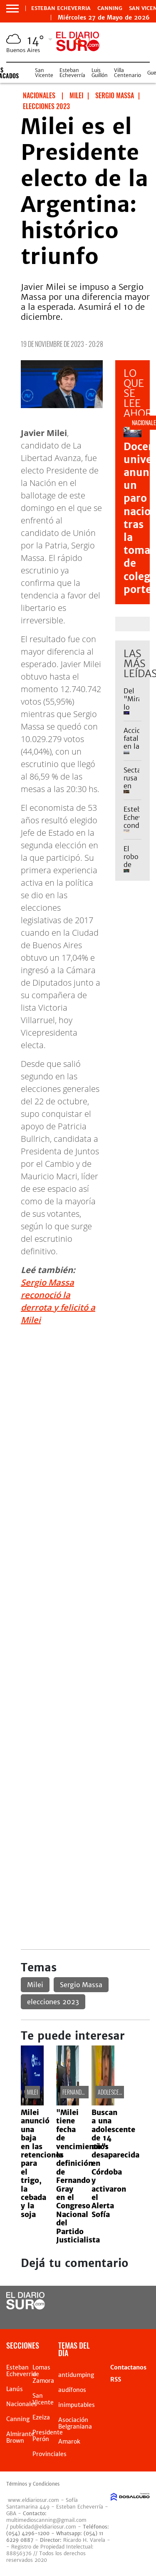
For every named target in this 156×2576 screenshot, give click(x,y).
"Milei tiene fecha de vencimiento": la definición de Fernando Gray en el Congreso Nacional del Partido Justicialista (82, 2176)
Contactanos (128, 2367)
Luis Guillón (100, 72)
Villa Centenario (127, 72)
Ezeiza (41, 2417)
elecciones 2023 (53, 2002)
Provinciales (49, 2454)
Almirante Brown (20, 2437)
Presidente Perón (47, 2436)
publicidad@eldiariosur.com (43, 2527)
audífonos (72, 2390)
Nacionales (21, 2404)
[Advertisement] (78, 1411)
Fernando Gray (79, 2092)
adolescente (112, 2092)
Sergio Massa (81, 1985)
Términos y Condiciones (32, 2484)
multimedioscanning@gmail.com (46, 2520)
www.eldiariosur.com (33, 2500)
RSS (115, 2379)
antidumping (76, 2375)
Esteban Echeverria (61, 8)
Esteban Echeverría (72, 72)
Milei (35, 1985)
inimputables (76, 2405)
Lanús (14, 2389)
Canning (109, 8)
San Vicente (44, 72)
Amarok (69, 2441)
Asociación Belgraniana (75, 2423)
